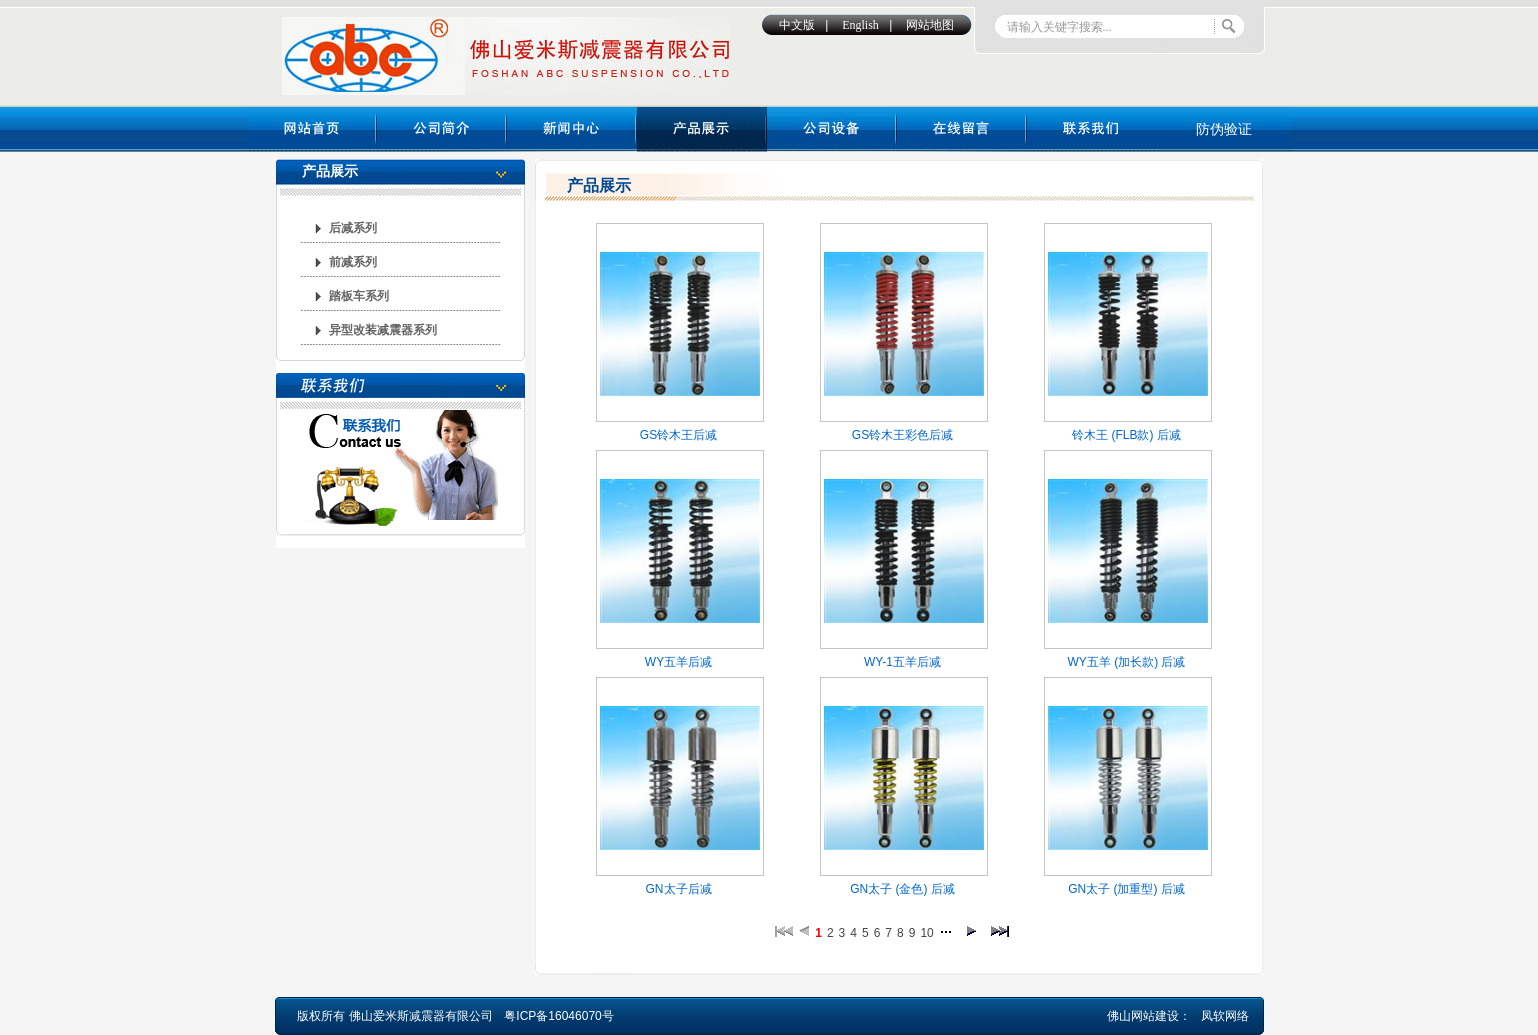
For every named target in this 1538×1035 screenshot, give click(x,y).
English (860, 25)
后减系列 (353, 228)
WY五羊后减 (678, 662)
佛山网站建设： (1149, 1016)
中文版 (797, 25)
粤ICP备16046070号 (558, 1016)
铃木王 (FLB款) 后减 (1126, 435)
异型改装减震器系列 (383, 330)
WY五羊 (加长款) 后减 (1127, 662)
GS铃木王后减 (678, 435)
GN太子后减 (679, 889)
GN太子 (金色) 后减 (902, 889)
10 (926, 933)
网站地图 (930, 25)
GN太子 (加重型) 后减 (1126, 889)
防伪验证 (1224, 129)
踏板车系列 (359, 296)
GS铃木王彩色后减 (902, 435)
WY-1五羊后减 (902, 662)
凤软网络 (1225, 1016)
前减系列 (353, 262)
